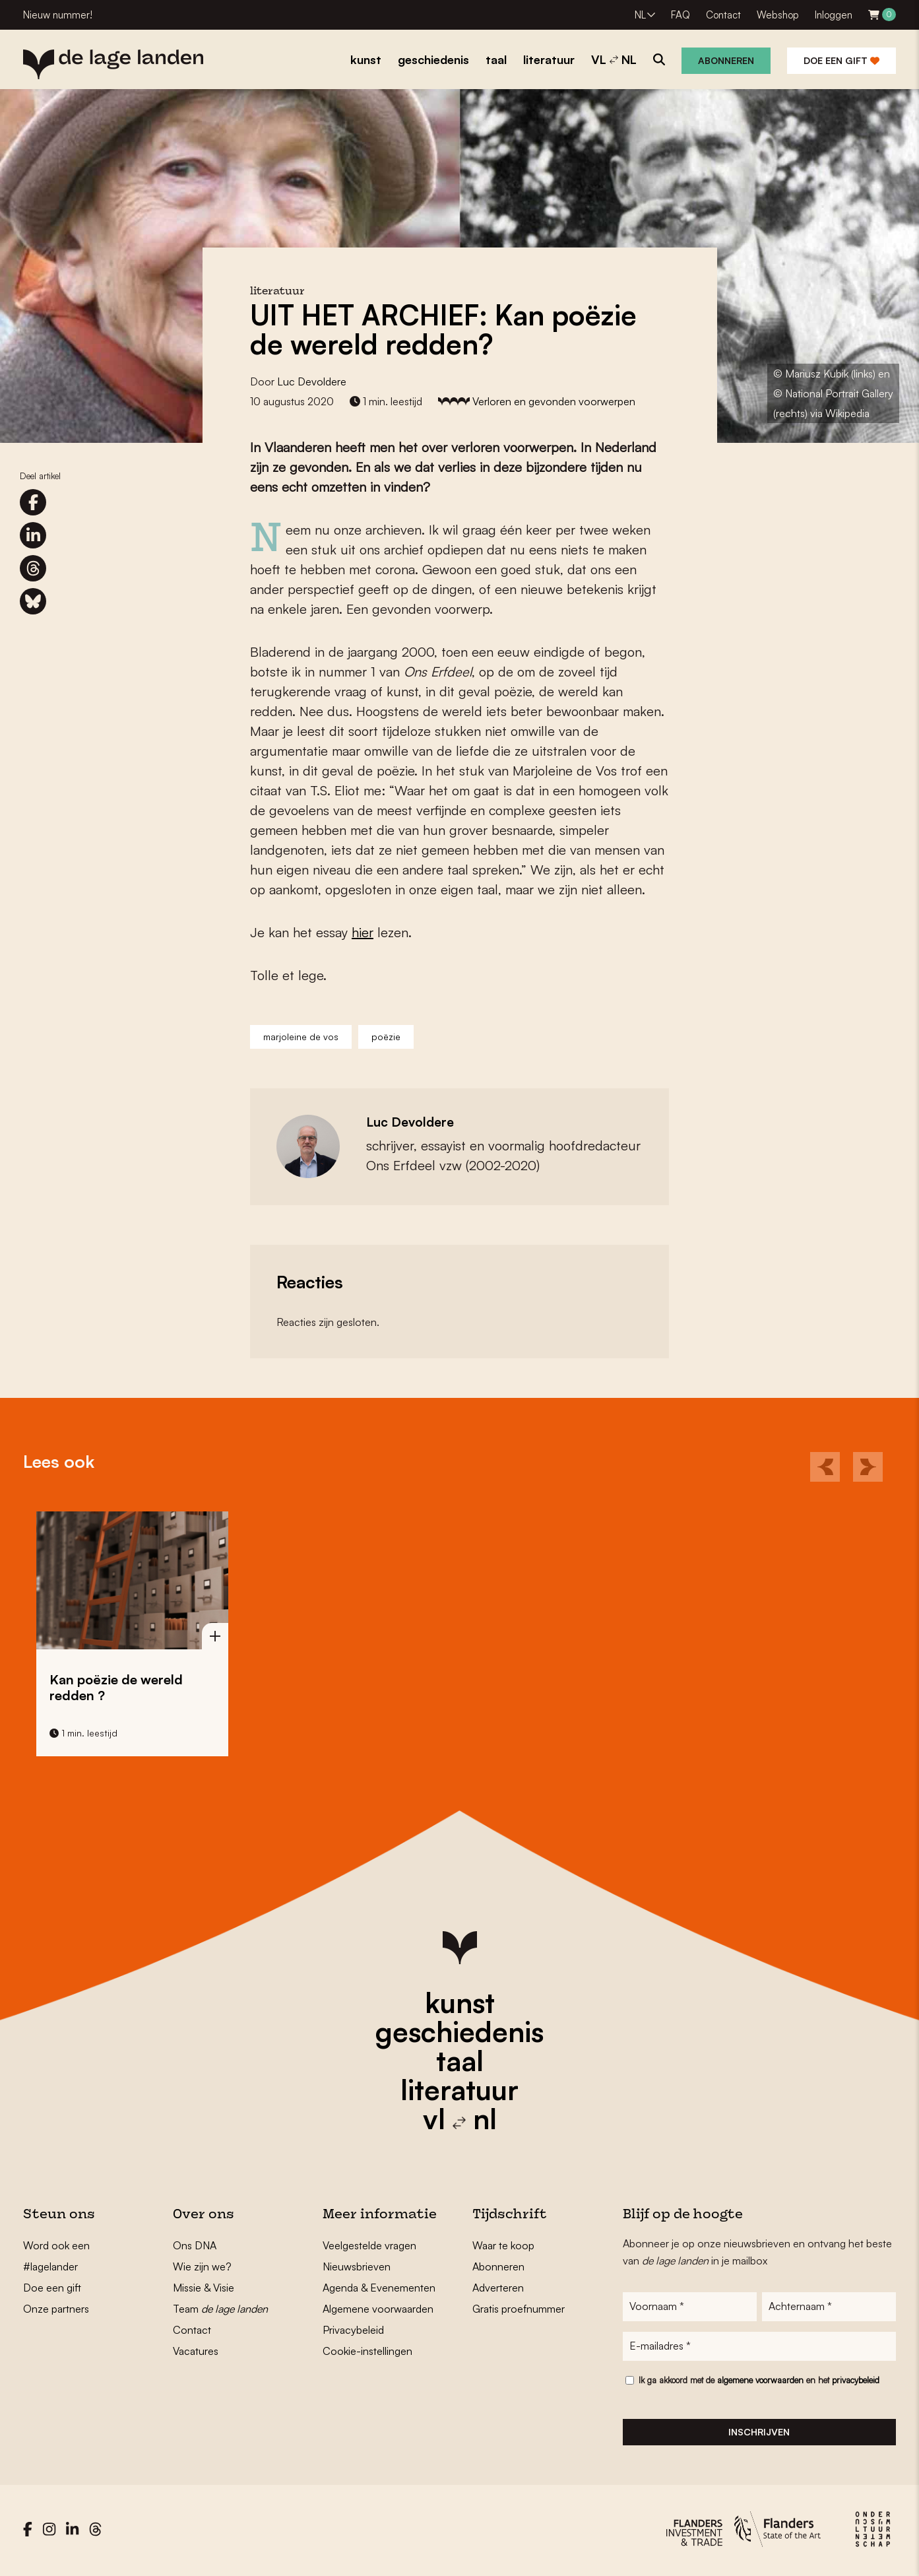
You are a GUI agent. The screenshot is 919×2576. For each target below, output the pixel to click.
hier (362, 932)
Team (220, 2308)
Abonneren (726, 60)
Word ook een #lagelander (56, 2256)
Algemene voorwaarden (378, 2308)
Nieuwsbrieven (357, 2266)
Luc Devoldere (311, 381)
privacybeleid (855, 2382)
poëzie (385, 1036)
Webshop (778, 15)
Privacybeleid (353, 2329)
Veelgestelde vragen (369, 2245)
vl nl (460, 2118)
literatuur (459, 2089)
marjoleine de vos (300, 1036)
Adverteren (498, 2287)
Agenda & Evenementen (379, 2287)
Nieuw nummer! (57, 15)
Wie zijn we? (202, 2266)
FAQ (680, 15)
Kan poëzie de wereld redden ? (116, 1687)
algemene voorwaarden (760, 2382)
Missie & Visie (203, 2287)
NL (640, 15)
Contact (723, 15)
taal (460, 2060)
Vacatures (195, 2351)
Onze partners (56, 2308)
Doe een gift (841, 60)
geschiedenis (459, 2031)
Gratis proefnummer (518, 2308)
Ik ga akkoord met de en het (759, 2382)
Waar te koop (503, 2245)
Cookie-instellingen (367, 2351)
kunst (460, 2002)
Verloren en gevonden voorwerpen (553, 401)
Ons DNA (194, 2245)
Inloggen (833, 15)
